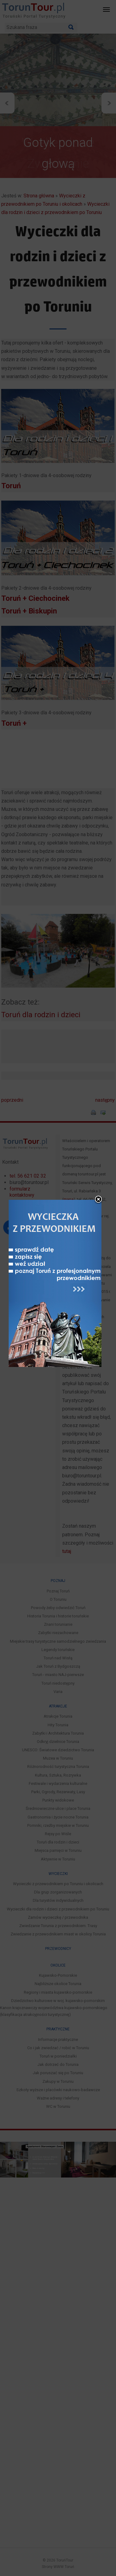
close (98, 1153)
